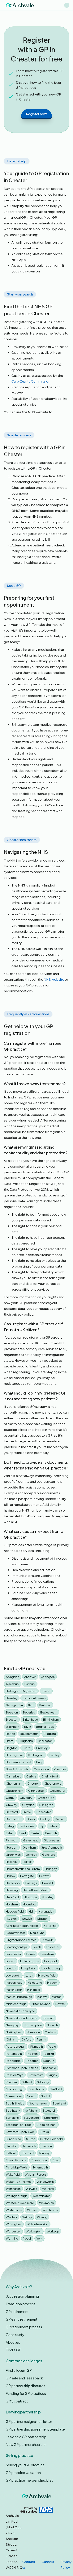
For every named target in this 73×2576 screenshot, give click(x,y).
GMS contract (17, 2401)
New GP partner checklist (26, 2444)
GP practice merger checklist (29, 2480)
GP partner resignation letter (29, 2421)
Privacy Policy (66, 2564)
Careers (48, 2561)
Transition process (20, 2304)
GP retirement (17, 2311)
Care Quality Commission (30, 381)
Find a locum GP (19, 2370)
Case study (15, 2334)
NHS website (54, 979)
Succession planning (22, 2296)
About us (13, 2342)
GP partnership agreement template (35, 2429)
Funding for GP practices (26, 2393)
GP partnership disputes (25, 2385)
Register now (36, 114)
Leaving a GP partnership (26, 2437)
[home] (19, 5)
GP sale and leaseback (24, 2378)
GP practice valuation (23, 2472)
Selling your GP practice (25, 2465)
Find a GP (13, 2350)
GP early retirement (21, 2319)
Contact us (28, 2564)
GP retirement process (24, 2327)
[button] (66, 5)
